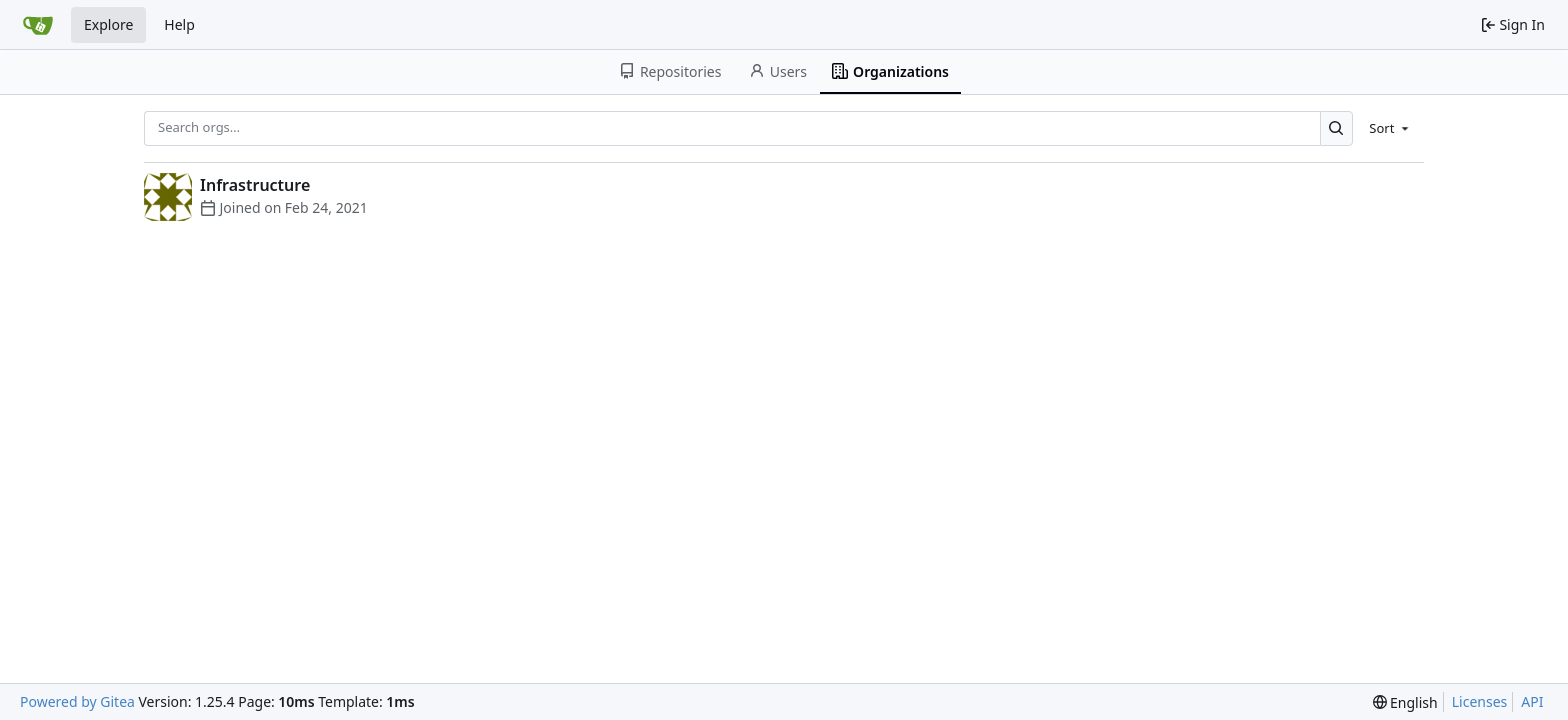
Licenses (1480, 701)
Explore (108, 24)
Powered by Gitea (77, 701)
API (1532, 701)
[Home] (38, 25)
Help (179, 24)
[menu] (1390, 128)
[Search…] (1336, 128)
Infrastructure (255, 185)
